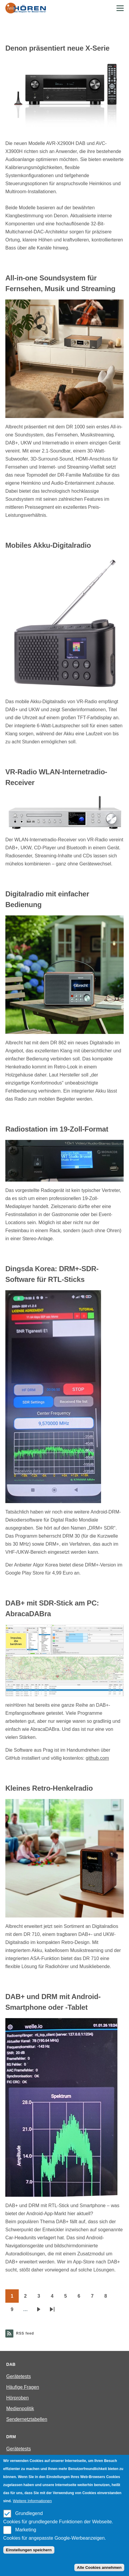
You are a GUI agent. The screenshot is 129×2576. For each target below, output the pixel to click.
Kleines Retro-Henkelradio (49, 1788)
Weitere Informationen (32, 2501)
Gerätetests (18, 2376)
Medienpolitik (20, 2408)
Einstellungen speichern (29, 2550)
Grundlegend (29, 2513)
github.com (97, 1758)
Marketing (25, 2529)
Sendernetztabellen (26, 2419)
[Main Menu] (120, 8)
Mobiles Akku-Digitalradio (48, 545)
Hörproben (17, 2397)
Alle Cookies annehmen (99, 2567)
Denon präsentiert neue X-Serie (57, 48)
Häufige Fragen (22, 2387)
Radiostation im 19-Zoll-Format (56, 1129)
